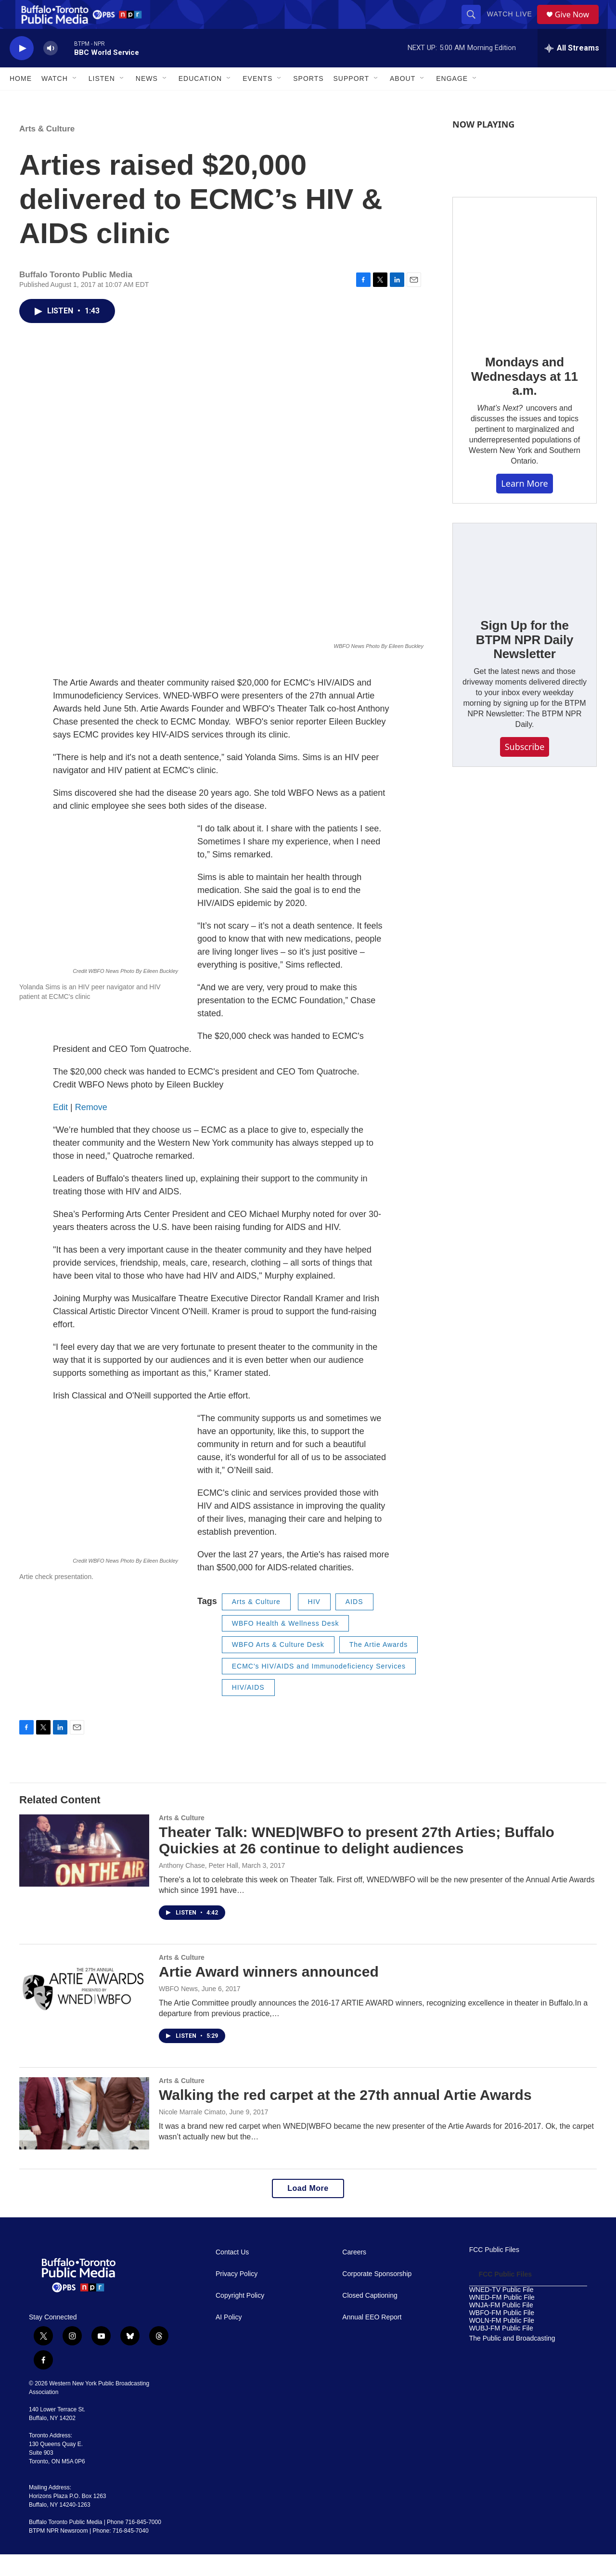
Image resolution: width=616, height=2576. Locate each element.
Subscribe (525, 768)
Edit (60, 1129)
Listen (102, 100)
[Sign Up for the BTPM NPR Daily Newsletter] (524, 585)
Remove (91, 1129)
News (147, 100)
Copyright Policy (240, 2317)
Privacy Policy (236, 2295)
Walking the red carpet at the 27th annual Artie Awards (345, 2116)
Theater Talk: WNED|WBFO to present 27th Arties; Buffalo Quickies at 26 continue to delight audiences (356, 1862)
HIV (314, 1623)
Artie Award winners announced (269, 1993)
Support (351, 100)
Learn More (524, 505)
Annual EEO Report (371, 2339)
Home (21, 100)
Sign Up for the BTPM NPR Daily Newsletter (524, 661)
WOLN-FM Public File (501, 2342)
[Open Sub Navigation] (75, 100)
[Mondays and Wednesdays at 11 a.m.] (524, 290)
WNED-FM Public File (502, 2319)
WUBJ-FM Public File (501, 2350)
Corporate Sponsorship (376, 2295)
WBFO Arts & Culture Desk (278, 1666)
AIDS (354, 1623)
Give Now (577, 25)
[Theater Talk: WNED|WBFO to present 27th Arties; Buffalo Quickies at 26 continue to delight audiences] (84, 1872)
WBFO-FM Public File (501, 2334)
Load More (307, 2210)
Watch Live (513, 25)
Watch (54, 100)
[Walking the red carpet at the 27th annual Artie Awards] (84, 2135)
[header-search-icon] (474, 25)
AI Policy (229, 2339)
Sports (308, 100)
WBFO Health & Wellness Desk (285, 1645)
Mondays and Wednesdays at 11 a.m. (524, 398)
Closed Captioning (369, 2317)
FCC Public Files (494, 2271)
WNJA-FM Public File (501, 2326)
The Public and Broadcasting (512, 2360)
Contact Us (232, 2274)
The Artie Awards (378, 1666)
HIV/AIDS (248, 1709)
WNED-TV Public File (501, 2311)
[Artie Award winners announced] (84, 2012)
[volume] (50, 70)
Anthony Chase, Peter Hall (198, 1887)
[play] (21, 70)
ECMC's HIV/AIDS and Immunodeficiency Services (319, 1688)
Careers (354, 2274)
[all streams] (572, 70)
